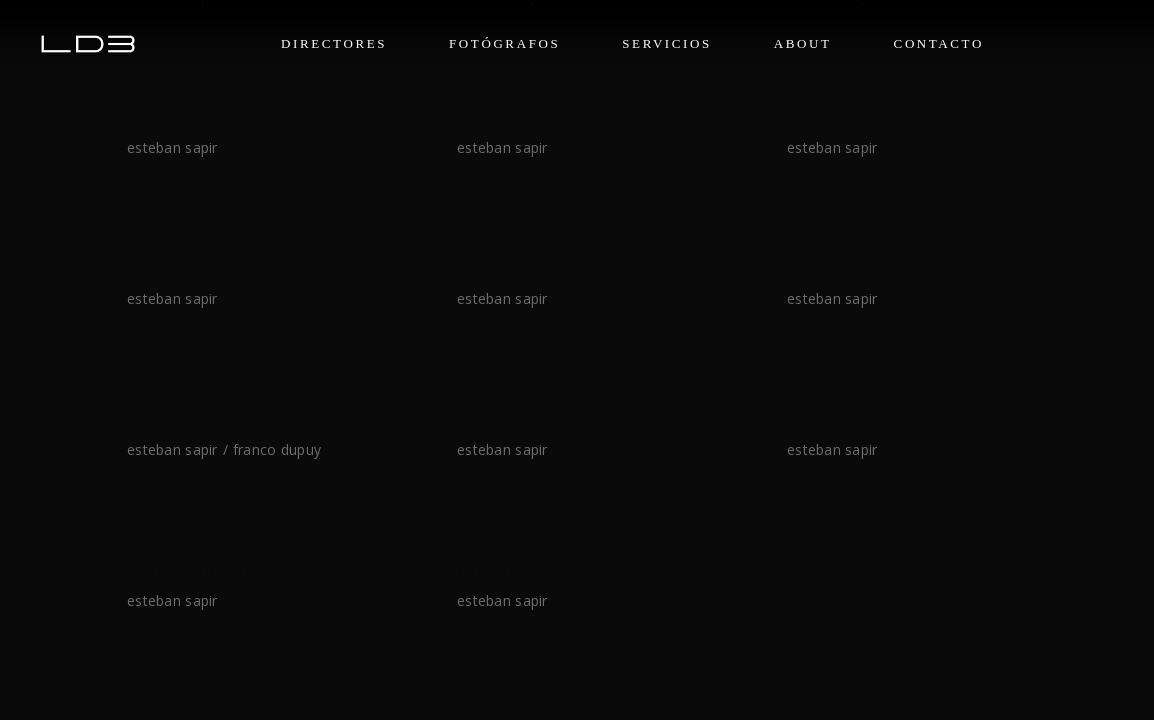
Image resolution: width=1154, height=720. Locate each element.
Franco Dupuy (277, 449)
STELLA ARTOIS (848, 269)
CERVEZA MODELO (530, 269)
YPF (142, 118)
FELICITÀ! (497, 420)
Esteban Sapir (172, 147)
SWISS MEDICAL (191, 571)
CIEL (475, 118)
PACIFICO (164, 420)
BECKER (159, 269)
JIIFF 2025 (496, 571)
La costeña (837, 420)
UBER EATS (831, 118)
